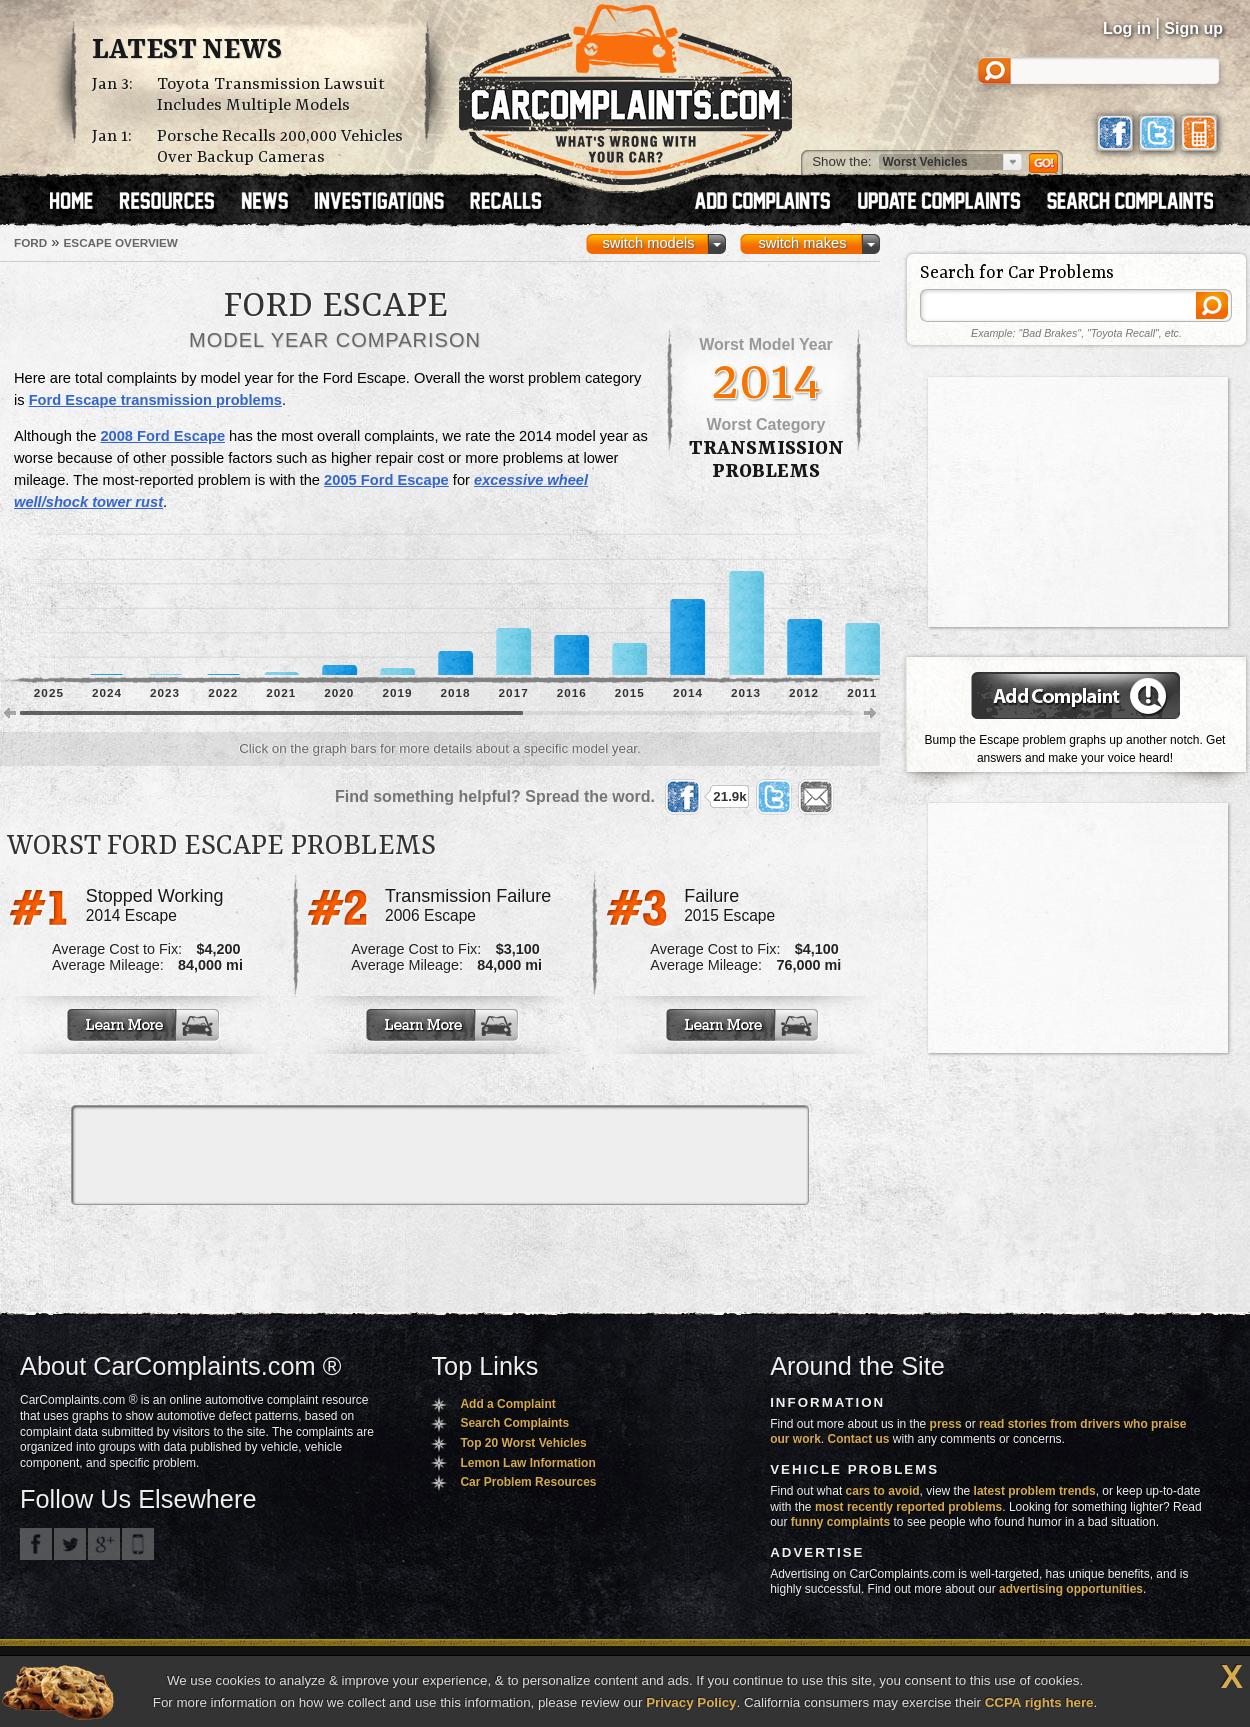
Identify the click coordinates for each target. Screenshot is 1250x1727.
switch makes (803, 243)
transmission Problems (766, 460)
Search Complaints (514, 1423)
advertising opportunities (1071, 1589)
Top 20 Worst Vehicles (523, 1443)
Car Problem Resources (528, 1482)
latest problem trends (1035, 1491)
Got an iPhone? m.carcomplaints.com (138, 1544)
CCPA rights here (1039, 1702)
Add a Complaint (507, 1404)
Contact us (859, 1439)
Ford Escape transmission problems (155, 400)
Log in (1127, 28)
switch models (648, 243)
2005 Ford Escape (386, 480)
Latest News (187, 51)
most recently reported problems (908, 1507)
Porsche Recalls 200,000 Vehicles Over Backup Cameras (280, 147)
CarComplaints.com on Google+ (104, 1544)
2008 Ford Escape (162, 436)
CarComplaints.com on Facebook (36, 1544)
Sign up (1193, 28)
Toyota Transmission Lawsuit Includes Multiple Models (271, 95)
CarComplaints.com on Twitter (70, 1544)
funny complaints (840, 1522)
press (946, 1424)
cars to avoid (883, 1491)
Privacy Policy (691, 1702)
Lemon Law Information (527, 1463)
